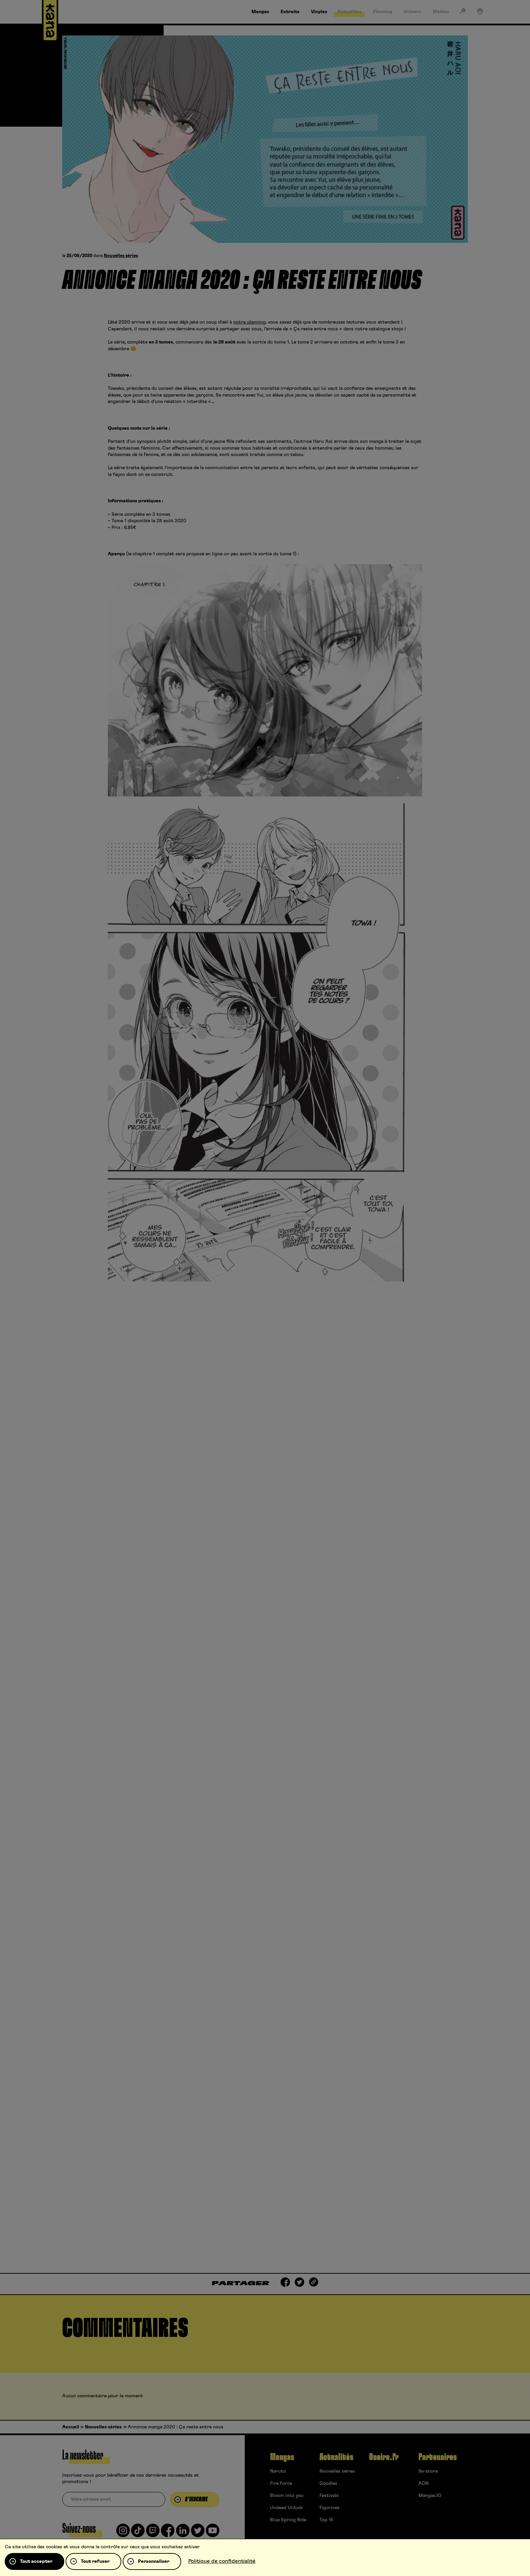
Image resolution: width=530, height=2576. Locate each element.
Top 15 (326, 2520)
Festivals (329, 2495)
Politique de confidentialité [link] (222, 2561)
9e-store (428, 2471)
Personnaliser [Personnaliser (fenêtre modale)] (153, 2561)
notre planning (249, 322)
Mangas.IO (429, 2495)
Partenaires (437, 2457)
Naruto (278, 2471)
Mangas (282, 2457)
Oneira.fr (384, 2457)
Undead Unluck (286, 2507)
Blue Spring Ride (288, 2520)
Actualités (336, 2457)
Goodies (328, 2483)
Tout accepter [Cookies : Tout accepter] (36, 2561)
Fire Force (281, 2483)
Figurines (329, 2507)
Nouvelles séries (121, 256)
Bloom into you (287, 2495)
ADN (423, 2483)
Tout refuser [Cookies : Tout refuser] (95, 2561)
